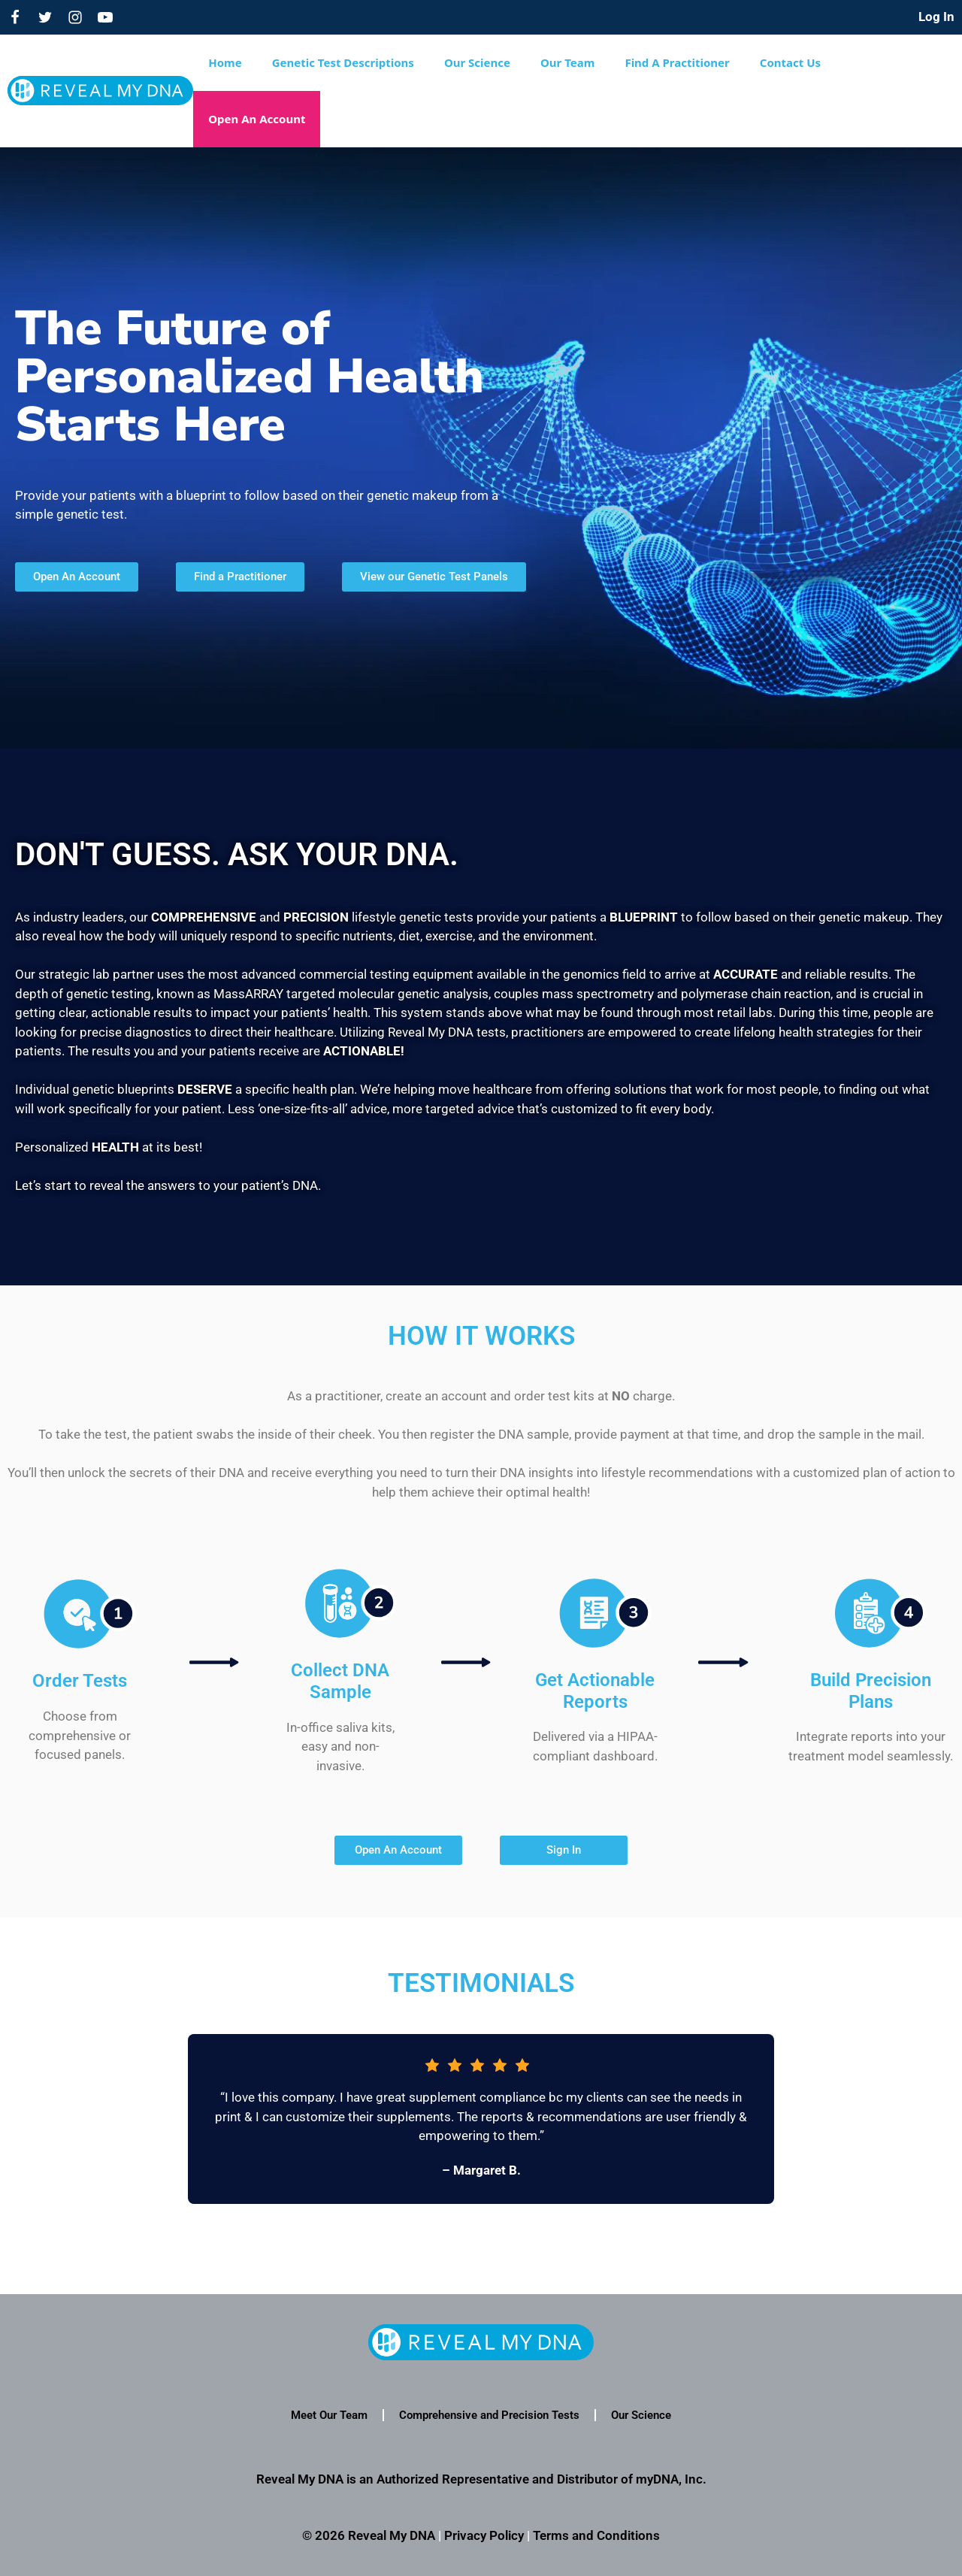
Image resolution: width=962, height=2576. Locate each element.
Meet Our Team (329, 2415)
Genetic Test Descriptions (343, 62)
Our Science (477, 62)
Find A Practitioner (677, 62)
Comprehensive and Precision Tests (489, 2415)
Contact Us (790, 62)
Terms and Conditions (596, 2535)
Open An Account (256, 118)
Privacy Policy (484, 2535)
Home (224, 62)
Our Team (567, 62)
